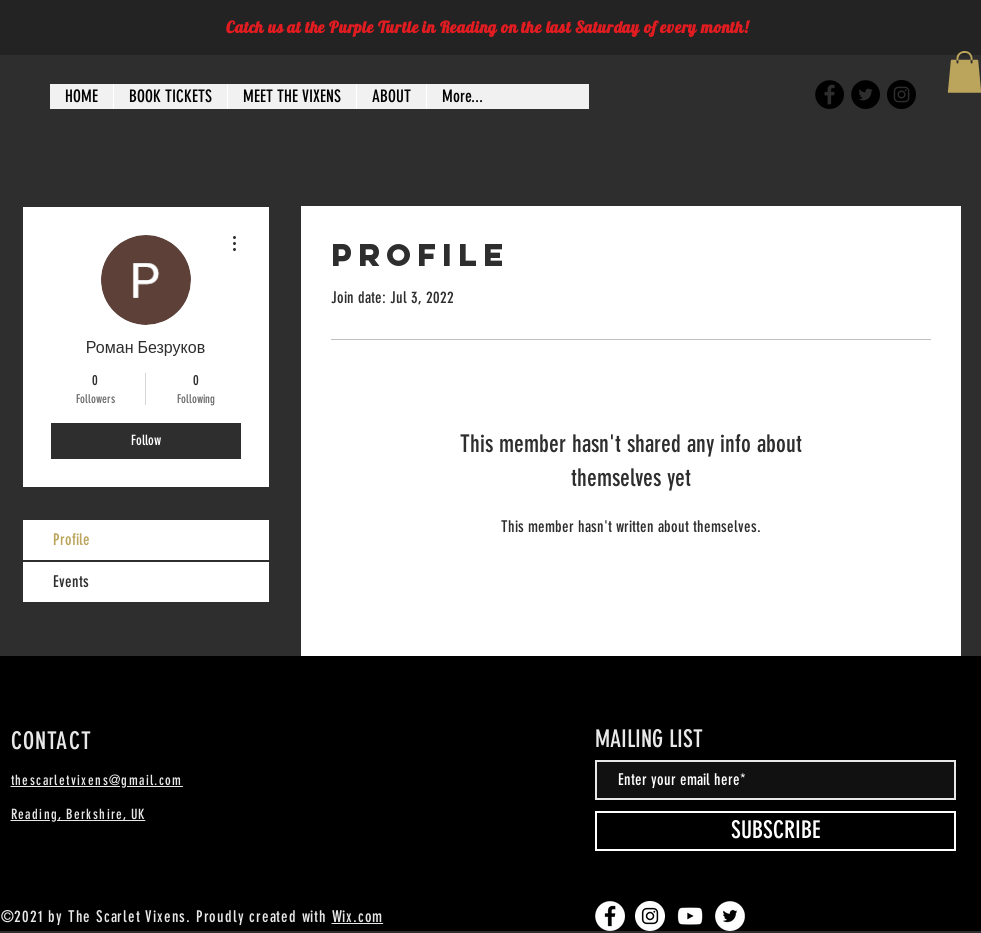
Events (71, 581)
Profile (71, 539)
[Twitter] (865, 94)
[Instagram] (901, 94)
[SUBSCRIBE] (775, 831)
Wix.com (358, 916)
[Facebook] (829, 94)
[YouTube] (690, 916)
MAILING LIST (649, 739)
